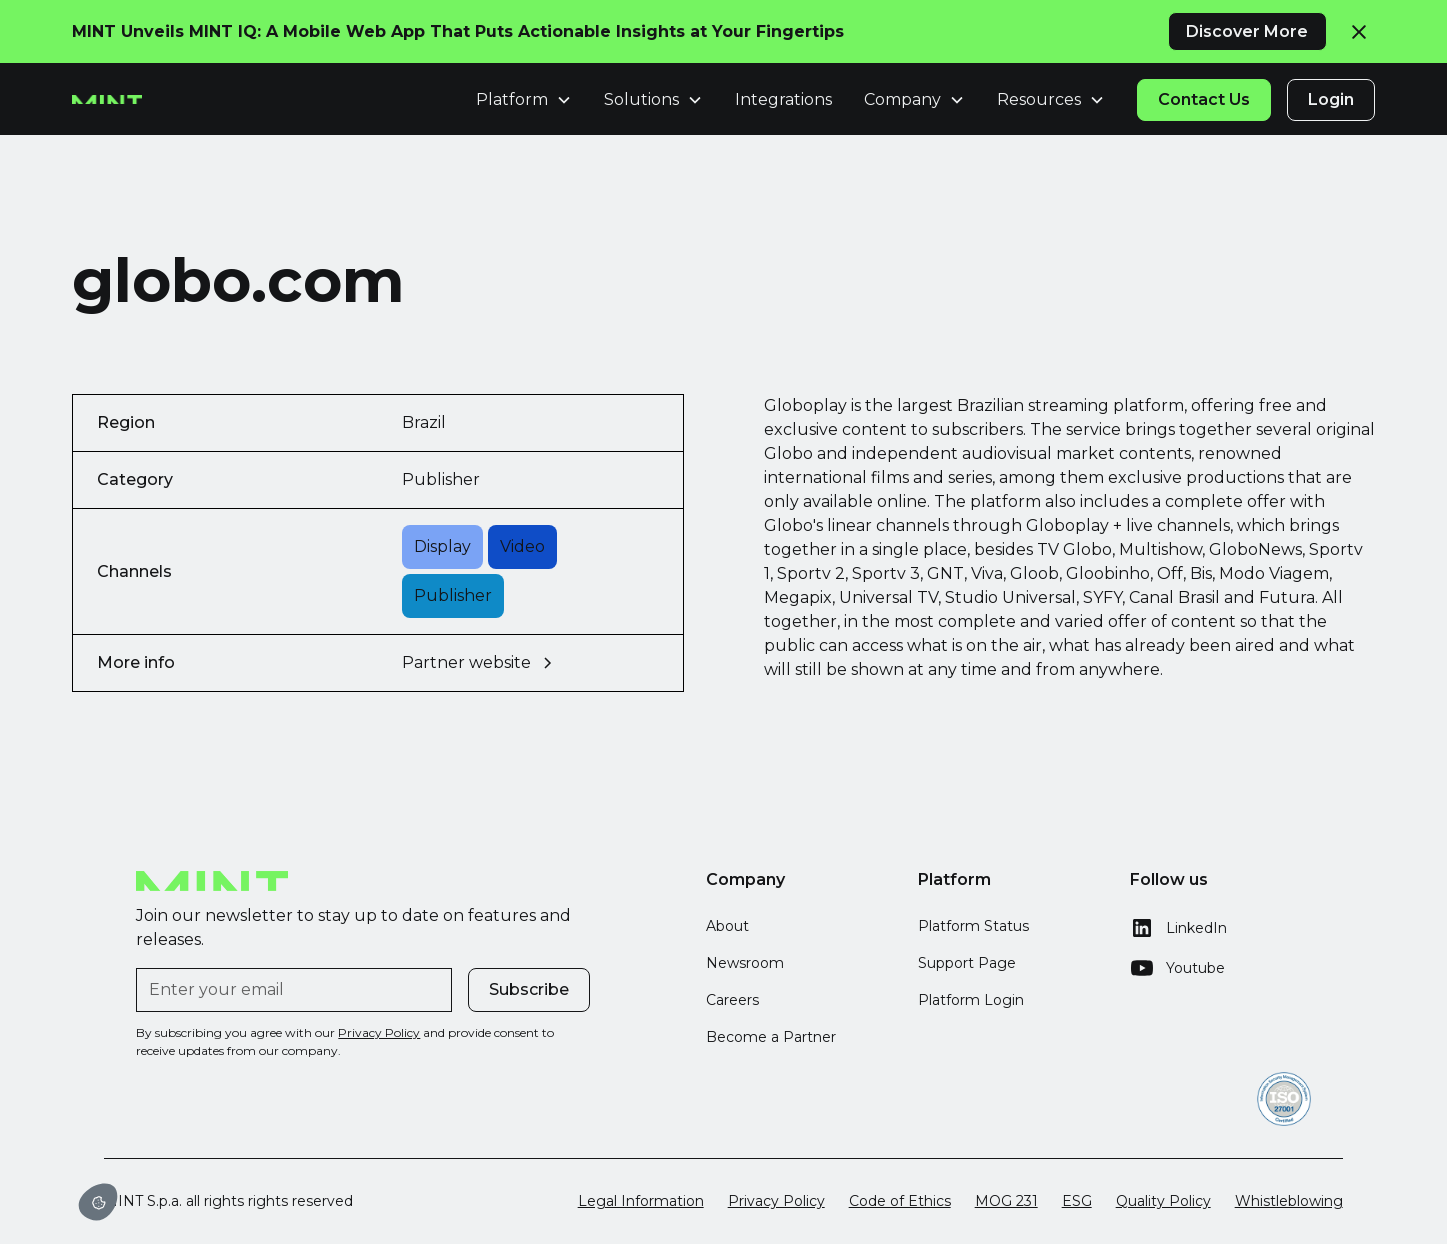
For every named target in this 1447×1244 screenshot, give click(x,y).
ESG (1077, 1201)
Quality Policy (1163, 1201)
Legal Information (641, 1201)
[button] (98, 1202)
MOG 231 (1006, 1201)
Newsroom (745, 963)
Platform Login (971, 1000)
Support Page (967, 963)
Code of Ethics (900, 1201)
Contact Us (1204, 99)
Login (1331, 99)
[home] (107, 100)
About (727, 926)
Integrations (783, 99)
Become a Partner (771, 1037)
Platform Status (973, 926)
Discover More (1247, 31)
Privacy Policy (776, 1201)
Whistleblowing (1289, 1201)
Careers (732, 1000)
